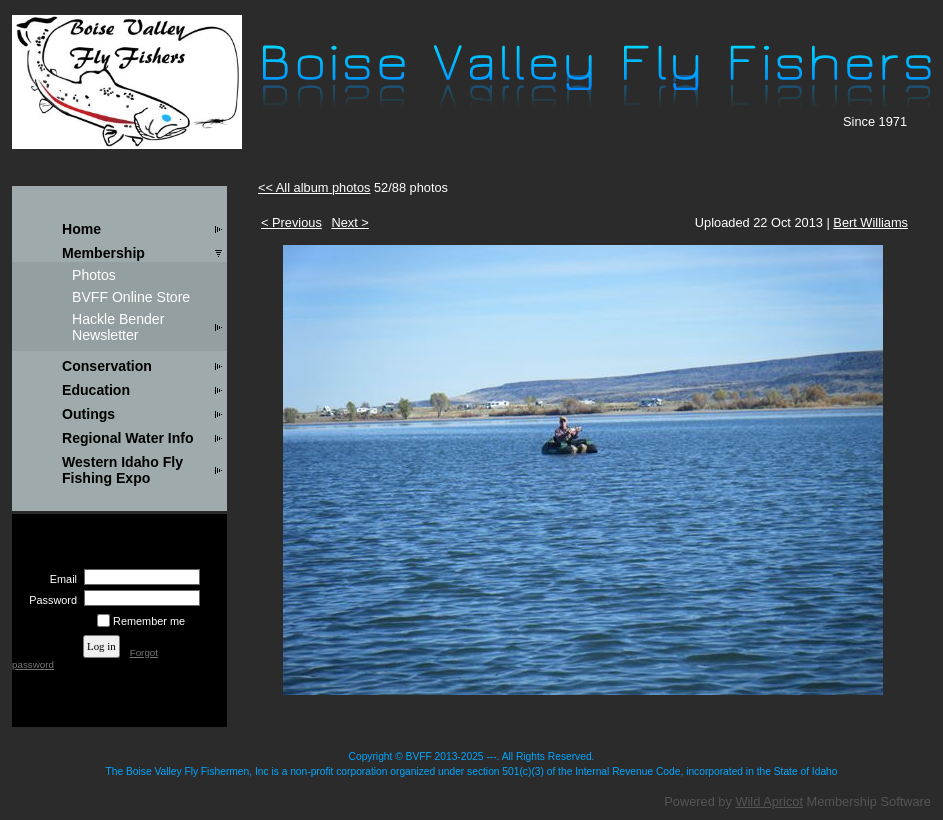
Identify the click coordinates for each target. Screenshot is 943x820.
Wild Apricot (769, 801)
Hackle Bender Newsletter (118, 327)
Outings (88, 414)
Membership (103, 253)
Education (96, 390)
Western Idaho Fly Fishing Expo (122, 470)
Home (81, 229)
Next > (349, 222)
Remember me (149, 621)
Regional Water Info (128, 438)
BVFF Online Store (131, 297)
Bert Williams (870, 222)
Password (49, 600)
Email (60, 579)
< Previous (291, 222)
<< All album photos (314, 187)
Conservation (107, 366)
